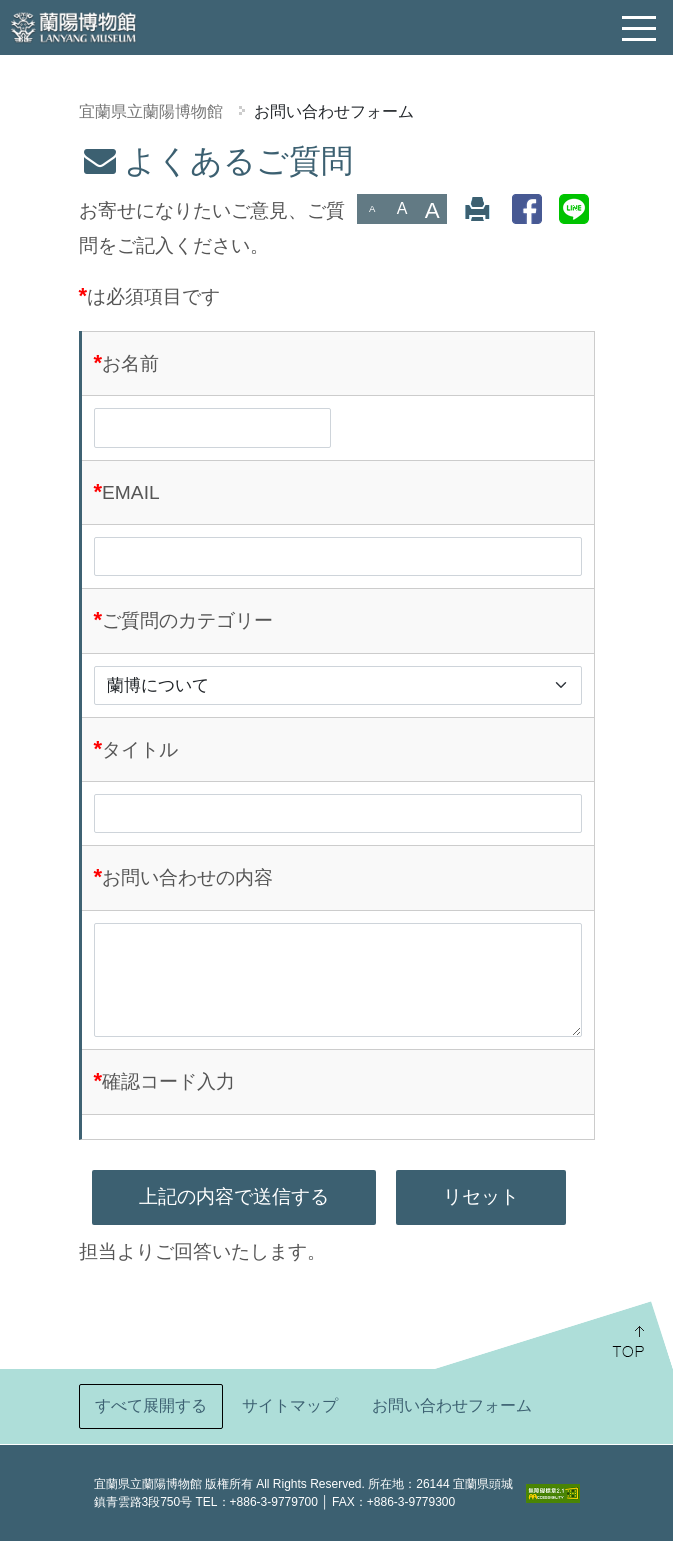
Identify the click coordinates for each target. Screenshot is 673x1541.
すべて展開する (151, 1405)
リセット (481, 1196)
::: (8, 155)
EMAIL (131, 492)
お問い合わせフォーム (334, 111)
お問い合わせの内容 (187, 877)
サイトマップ (290, 1405)
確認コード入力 (168, 1081)
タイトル (140, 749)
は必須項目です (153, 296)
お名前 (130, 363)
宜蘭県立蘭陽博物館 (151, 111)
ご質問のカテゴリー (187, 620)
